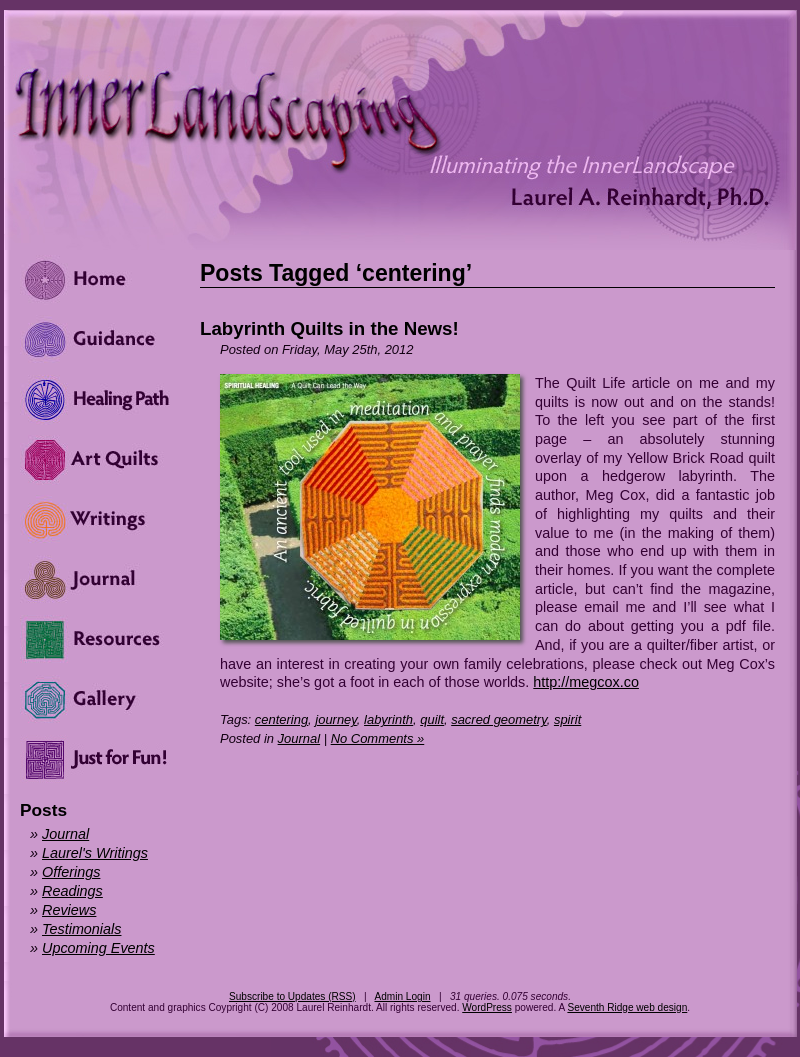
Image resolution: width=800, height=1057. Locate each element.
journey (336, 719)
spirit (567, 719)
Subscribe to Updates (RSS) (292, 996)
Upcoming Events (98, 948)
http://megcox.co (586, 682)
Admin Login (402, 996)
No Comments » (378, 738)
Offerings (71, 872)
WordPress (487, 1007)
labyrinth (388, 719)
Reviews (69, 910)
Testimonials (81, 929)
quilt (432, 719)
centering (281, 719)
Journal (299, 738)
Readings (72, 891)
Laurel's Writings (95, 853)
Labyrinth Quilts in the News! (329, 328)
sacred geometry (499, 719)
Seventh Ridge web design (627, 1007)
